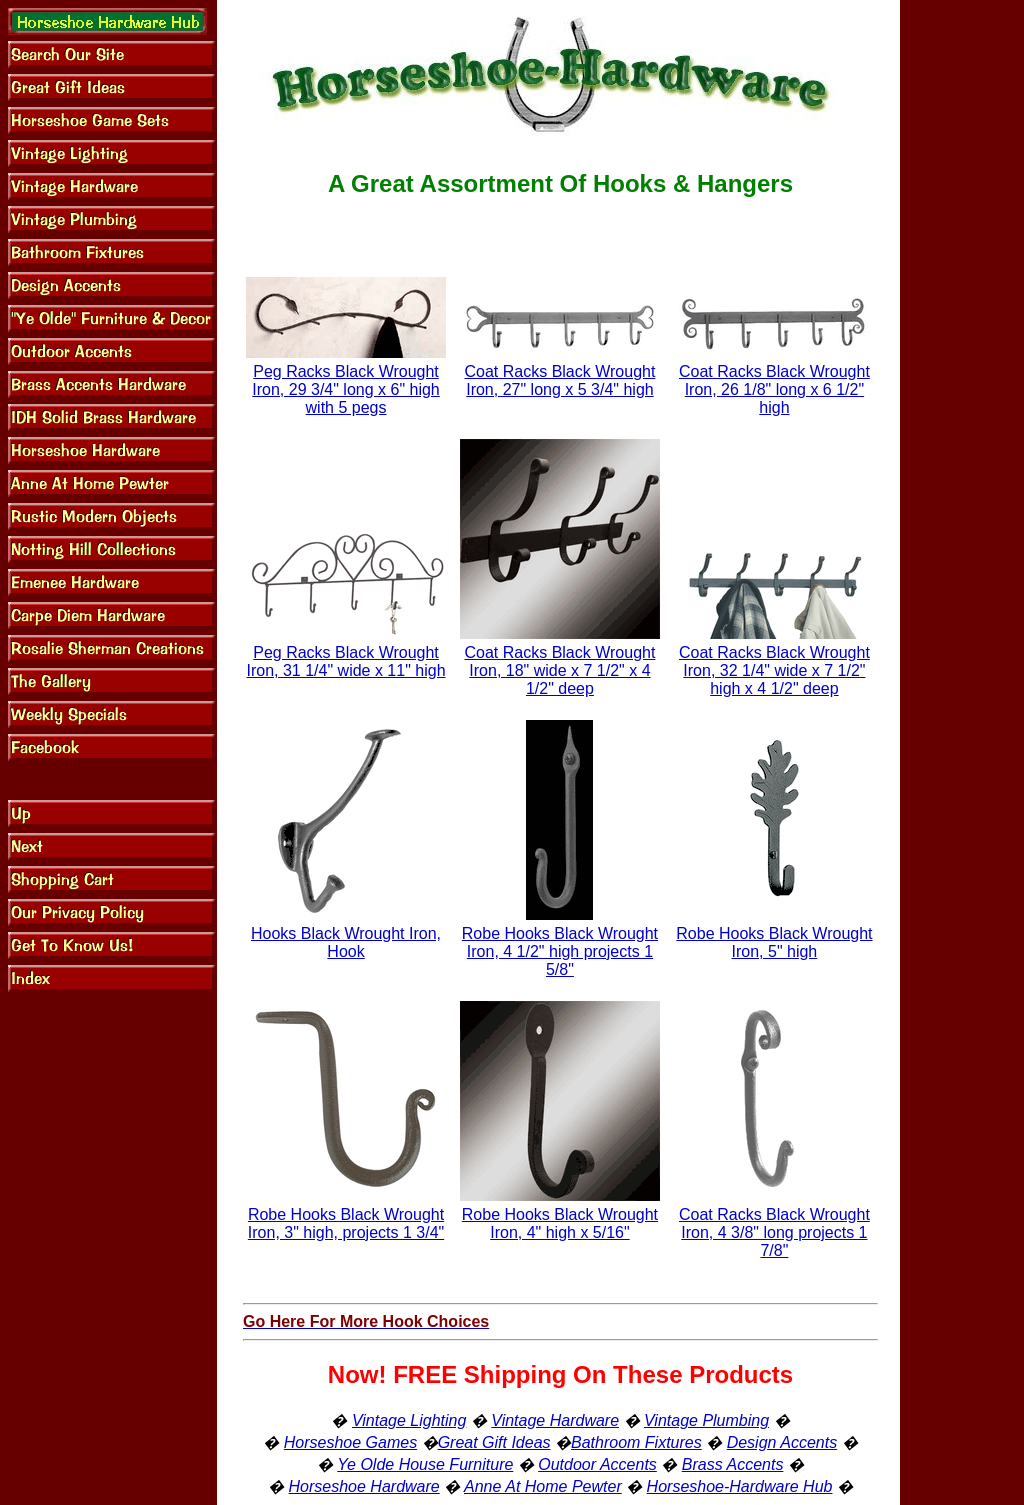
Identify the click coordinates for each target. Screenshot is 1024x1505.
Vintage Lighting (409, 1420)
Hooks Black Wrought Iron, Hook (346, 942)
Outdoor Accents (597, 1464)
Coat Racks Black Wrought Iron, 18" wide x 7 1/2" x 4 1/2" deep (559, 670)
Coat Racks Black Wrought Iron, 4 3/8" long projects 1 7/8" (774, 1232)
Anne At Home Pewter (543, 1486)
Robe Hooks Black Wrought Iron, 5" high (774, 942)
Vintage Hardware (555, 1420)
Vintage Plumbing (706, 1420)
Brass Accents (733, 1464)
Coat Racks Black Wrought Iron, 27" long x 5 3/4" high (559, 380)
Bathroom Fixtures (636, 1442)
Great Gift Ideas (494, 1442)
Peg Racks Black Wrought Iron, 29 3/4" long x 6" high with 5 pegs (345, 389)
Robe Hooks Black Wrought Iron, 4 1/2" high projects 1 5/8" (560, 951)
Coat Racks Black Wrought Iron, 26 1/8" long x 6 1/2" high (774, 389)
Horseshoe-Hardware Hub (740, 1486)
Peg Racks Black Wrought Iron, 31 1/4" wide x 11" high (346, 661)
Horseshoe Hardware (364, 1486)
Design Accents (782, 1442)
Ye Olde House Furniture (425, 1464)
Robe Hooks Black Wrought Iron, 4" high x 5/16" (560, 1223)
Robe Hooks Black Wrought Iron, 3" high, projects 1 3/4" (346, 1223)
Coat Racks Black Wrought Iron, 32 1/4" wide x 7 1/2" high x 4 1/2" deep (774, 670)
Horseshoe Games (350, 1442)
